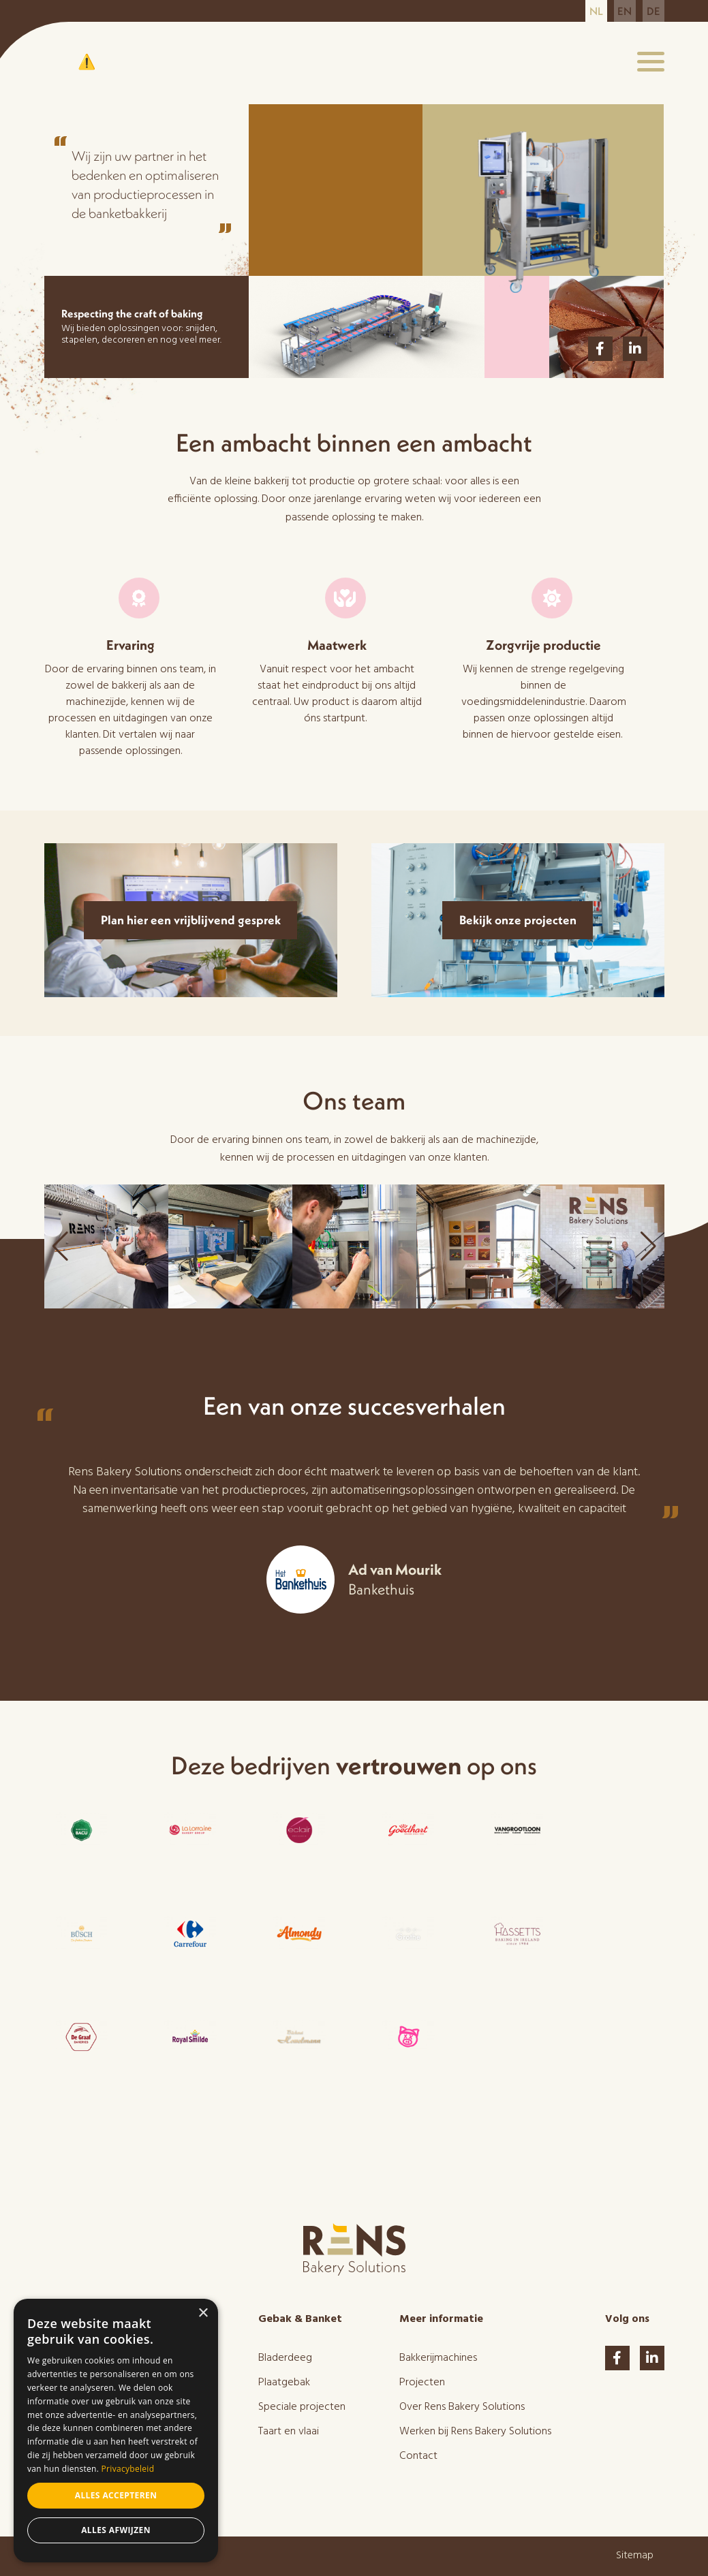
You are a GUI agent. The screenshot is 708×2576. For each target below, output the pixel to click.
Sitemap (634, 2555)
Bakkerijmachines (438, 2358)
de (653, 11)
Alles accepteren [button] (116, 2495)
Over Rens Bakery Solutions (462, 2407)
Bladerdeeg (285, 2358)
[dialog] (116, 2430)
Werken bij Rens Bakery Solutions (475, 2431)
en (624, 11)
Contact (418, 2456)
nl (596, 11)
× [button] (203, 2313)
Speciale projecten (301, 2407)
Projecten (422, 2382)
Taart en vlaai (288, 2431)
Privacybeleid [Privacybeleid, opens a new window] (128, 2469)
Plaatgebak (284, 2382)
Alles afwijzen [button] (116, 2530)
